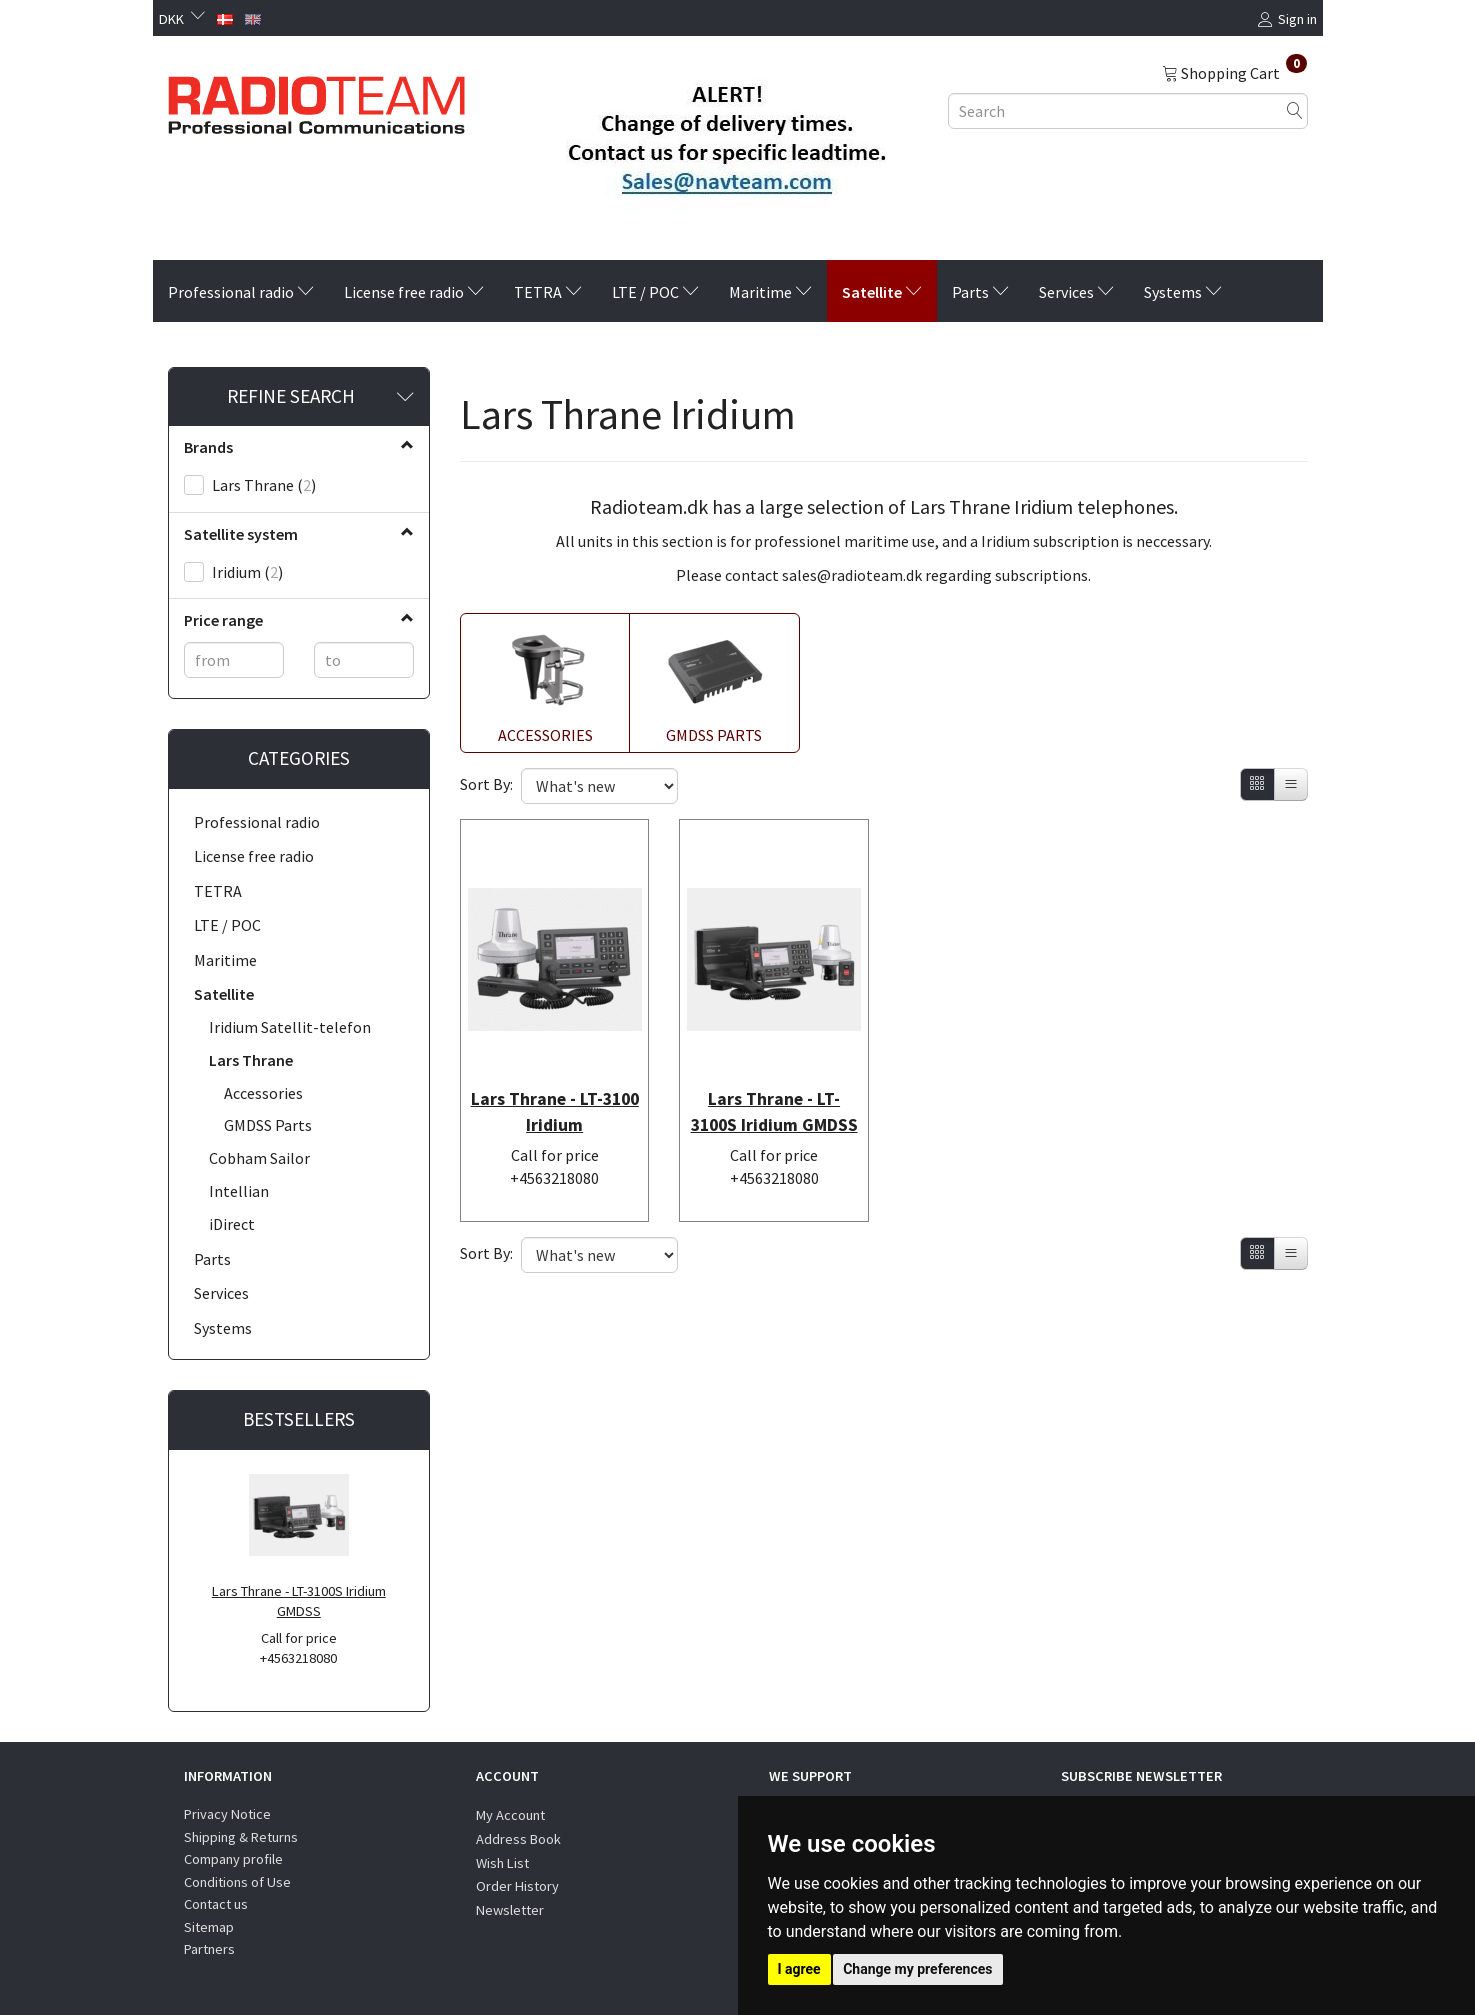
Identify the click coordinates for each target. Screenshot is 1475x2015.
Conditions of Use (237, 1882)
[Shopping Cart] (1234, 72)
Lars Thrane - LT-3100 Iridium (555, 1085)
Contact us (216, 1904)
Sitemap (209, 1927)
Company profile (233, 1859)
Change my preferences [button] (917, 1969)
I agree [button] (799, 1969)
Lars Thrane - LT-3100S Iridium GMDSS (299, 1601)
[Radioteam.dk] (316, 100)
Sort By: (486, 784)
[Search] (1295, 110)
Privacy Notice (227, 1814)
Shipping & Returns (241, 1837)
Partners (209, 1949)
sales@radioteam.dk (852, 575)
